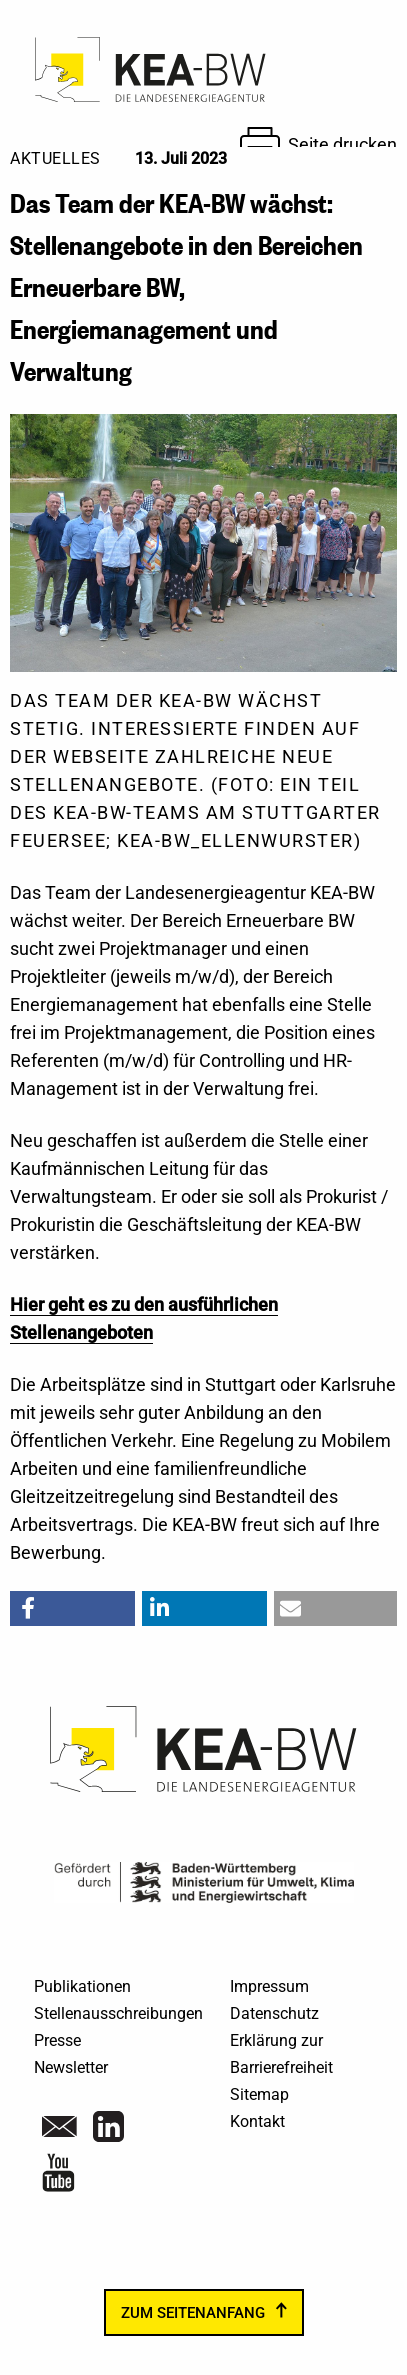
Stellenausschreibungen (118, 2013)
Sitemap (259, 2094)
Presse (57, 2040)
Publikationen (82, 1986)
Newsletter (71, 2067)
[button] (72, 1608)
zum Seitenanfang (193, 2313)
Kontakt (257, 2121)
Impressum (269, 1986)
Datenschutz (274, 2013)
